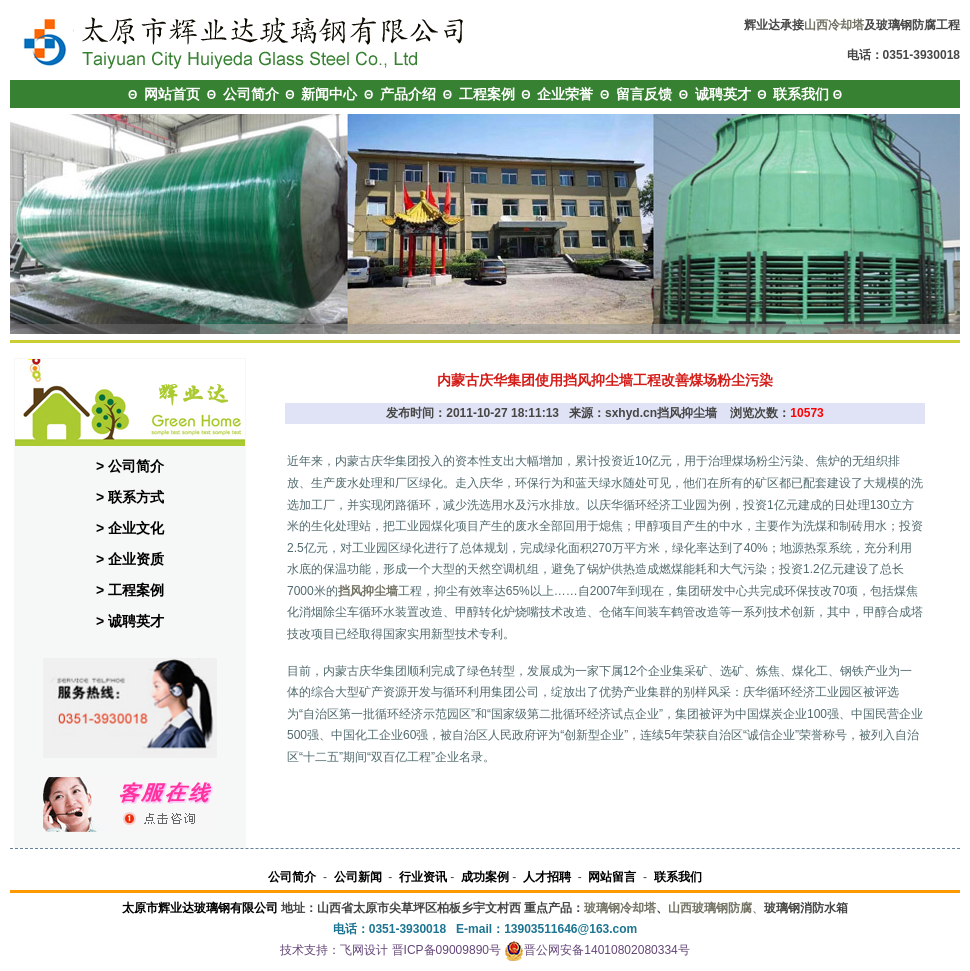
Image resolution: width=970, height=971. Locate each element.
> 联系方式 (130, 497)
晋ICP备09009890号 (446, 950)
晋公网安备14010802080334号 (596, 950)
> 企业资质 (130, 559)
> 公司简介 (130, 466)
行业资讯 (423, 877)
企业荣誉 (565, 94)
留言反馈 (644, 94)
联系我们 (801, 94)
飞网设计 (364, 950)
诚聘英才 (723, 94)
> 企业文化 (130, 528)
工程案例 (487, 94)
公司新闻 (358, 877)
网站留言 (612, 877)
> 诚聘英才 (130, 621)
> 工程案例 (130, 590)
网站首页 (172, 94)
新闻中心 (329, 94)
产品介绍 (408, 94)
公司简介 (251, 94)
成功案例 (485, 877)
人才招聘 (547, 877)
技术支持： (310, 950)
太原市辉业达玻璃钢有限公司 (200, 908)
